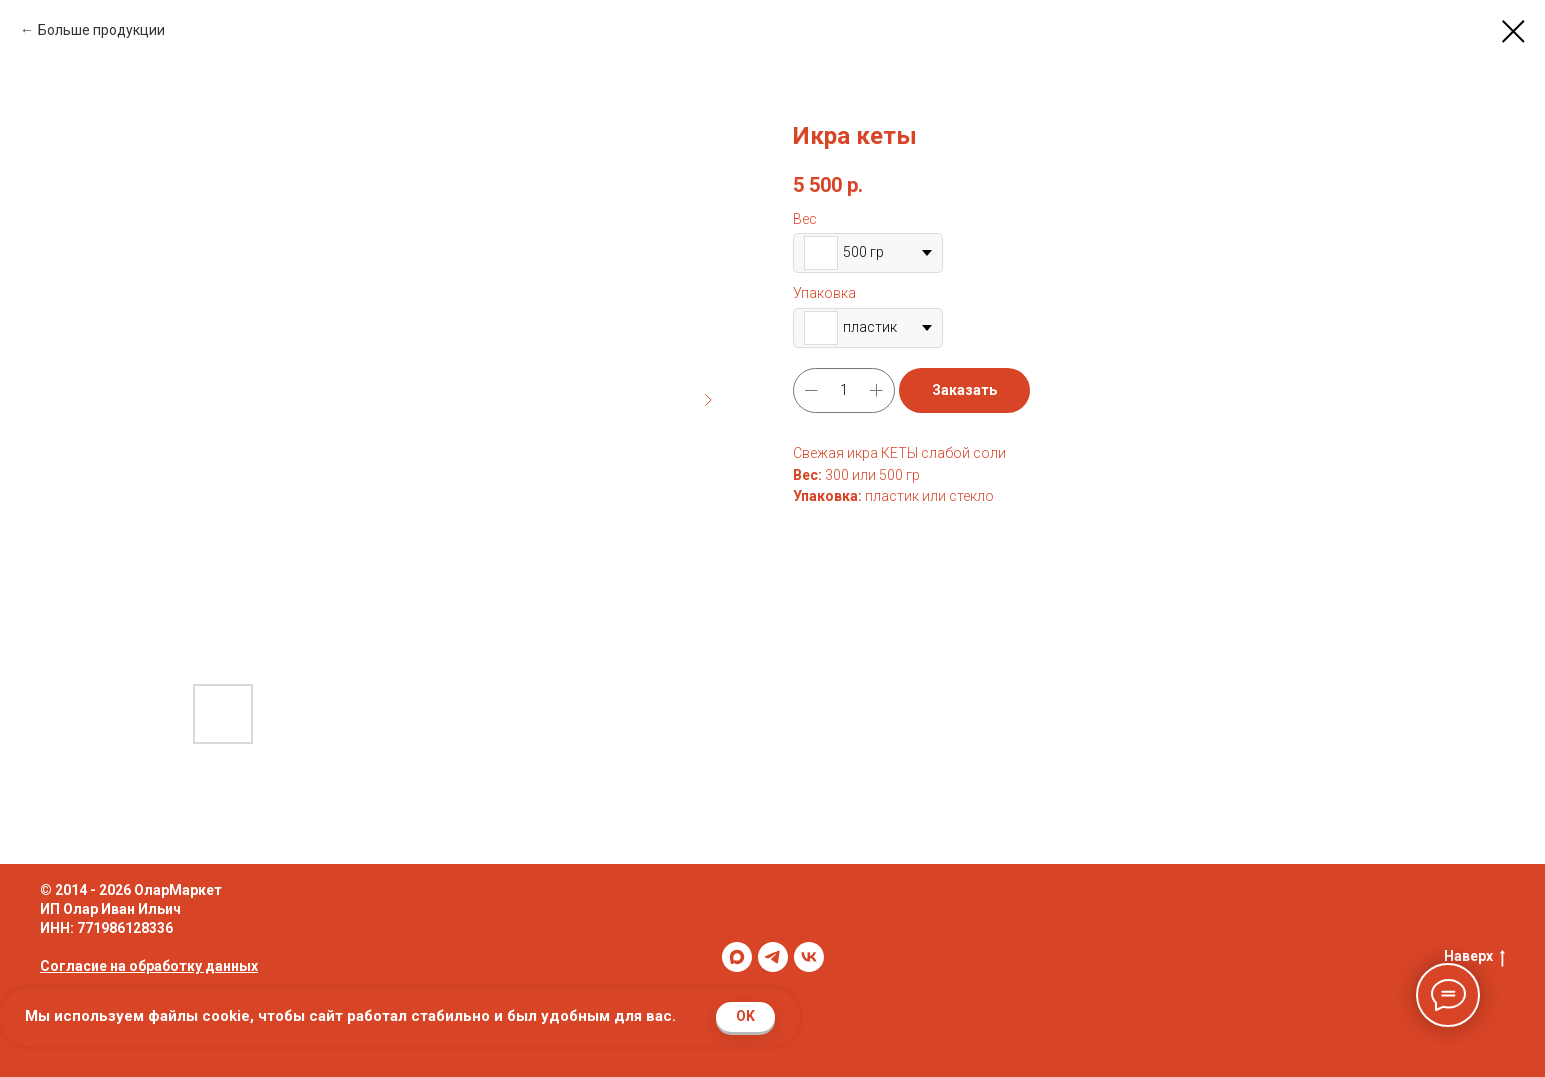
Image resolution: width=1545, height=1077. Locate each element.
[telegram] (773, 957)
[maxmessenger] (737, 957)
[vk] (809, 957)
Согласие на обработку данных (149, 966)
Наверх (1474, 957)
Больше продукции (101, 30)
